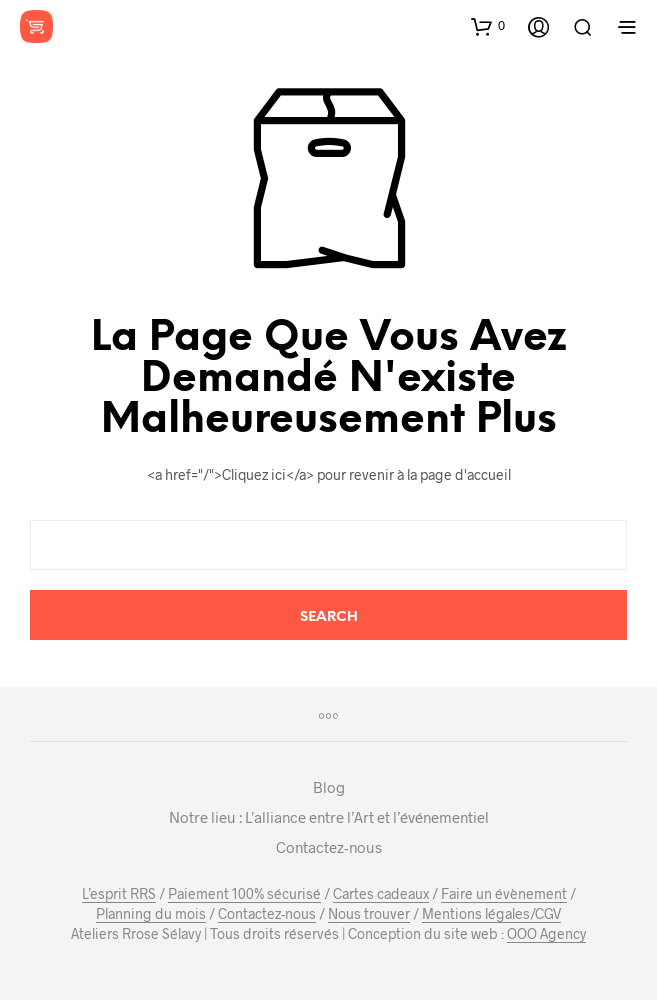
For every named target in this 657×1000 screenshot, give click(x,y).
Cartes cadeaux (381, 894)
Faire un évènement (504, 894)
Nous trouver (369, 914)
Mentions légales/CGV (491, 914)
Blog (329, 787)
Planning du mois (151, 914)
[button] (488, 26)
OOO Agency (546, 934)
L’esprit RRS (119, 894)
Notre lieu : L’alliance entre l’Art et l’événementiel (329, 817)
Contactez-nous (329, 847)
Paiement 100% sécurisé (244, 894)
